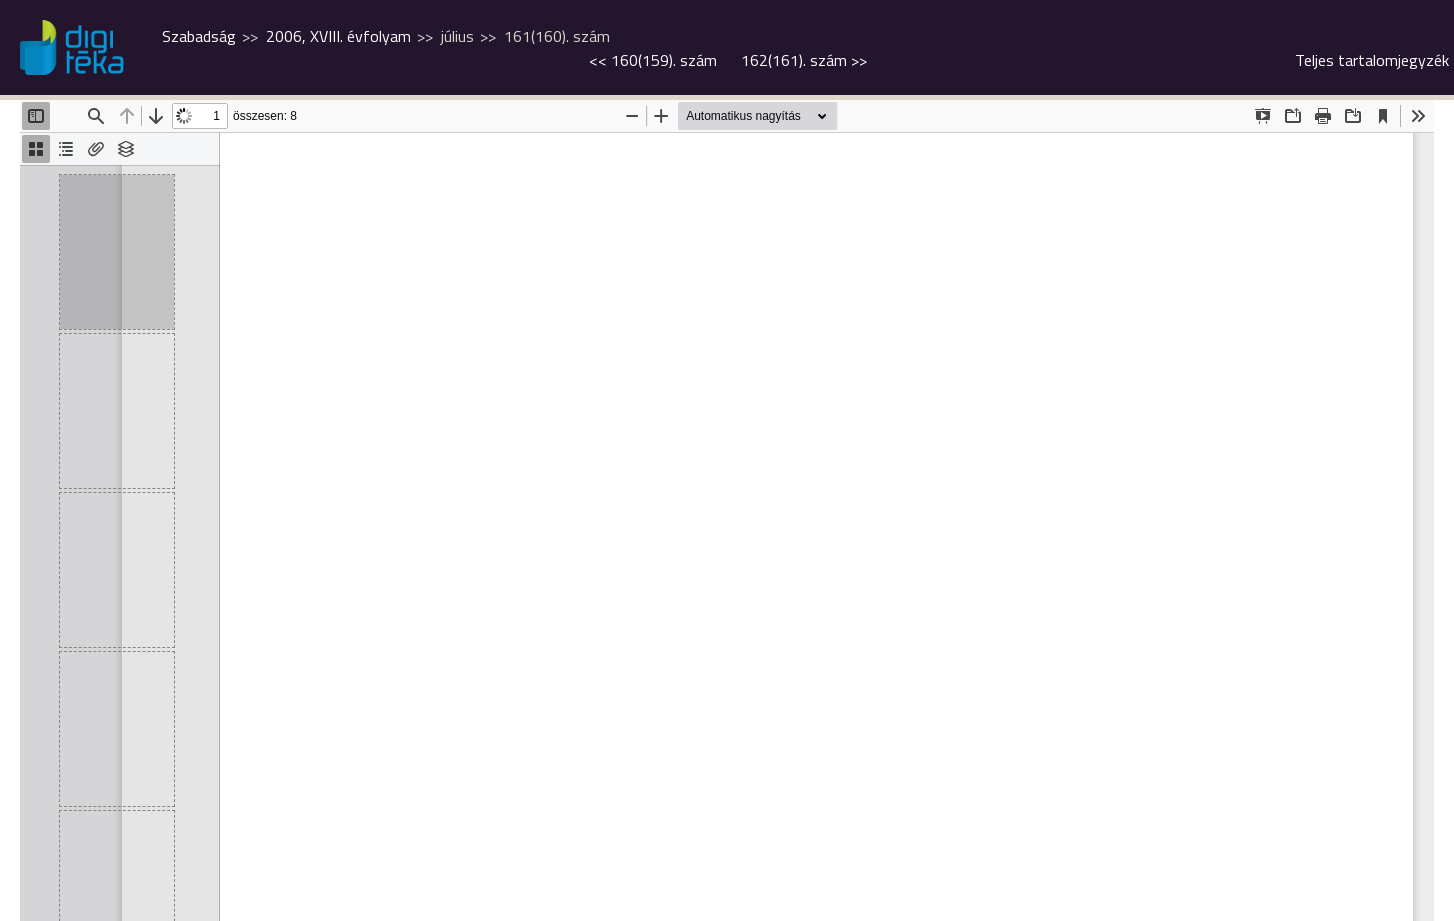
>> (804, 60)
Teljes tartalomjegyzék (1372, 60)
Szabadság (199, 36)
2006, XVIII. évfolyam (338, 36)
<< (653, 60)
